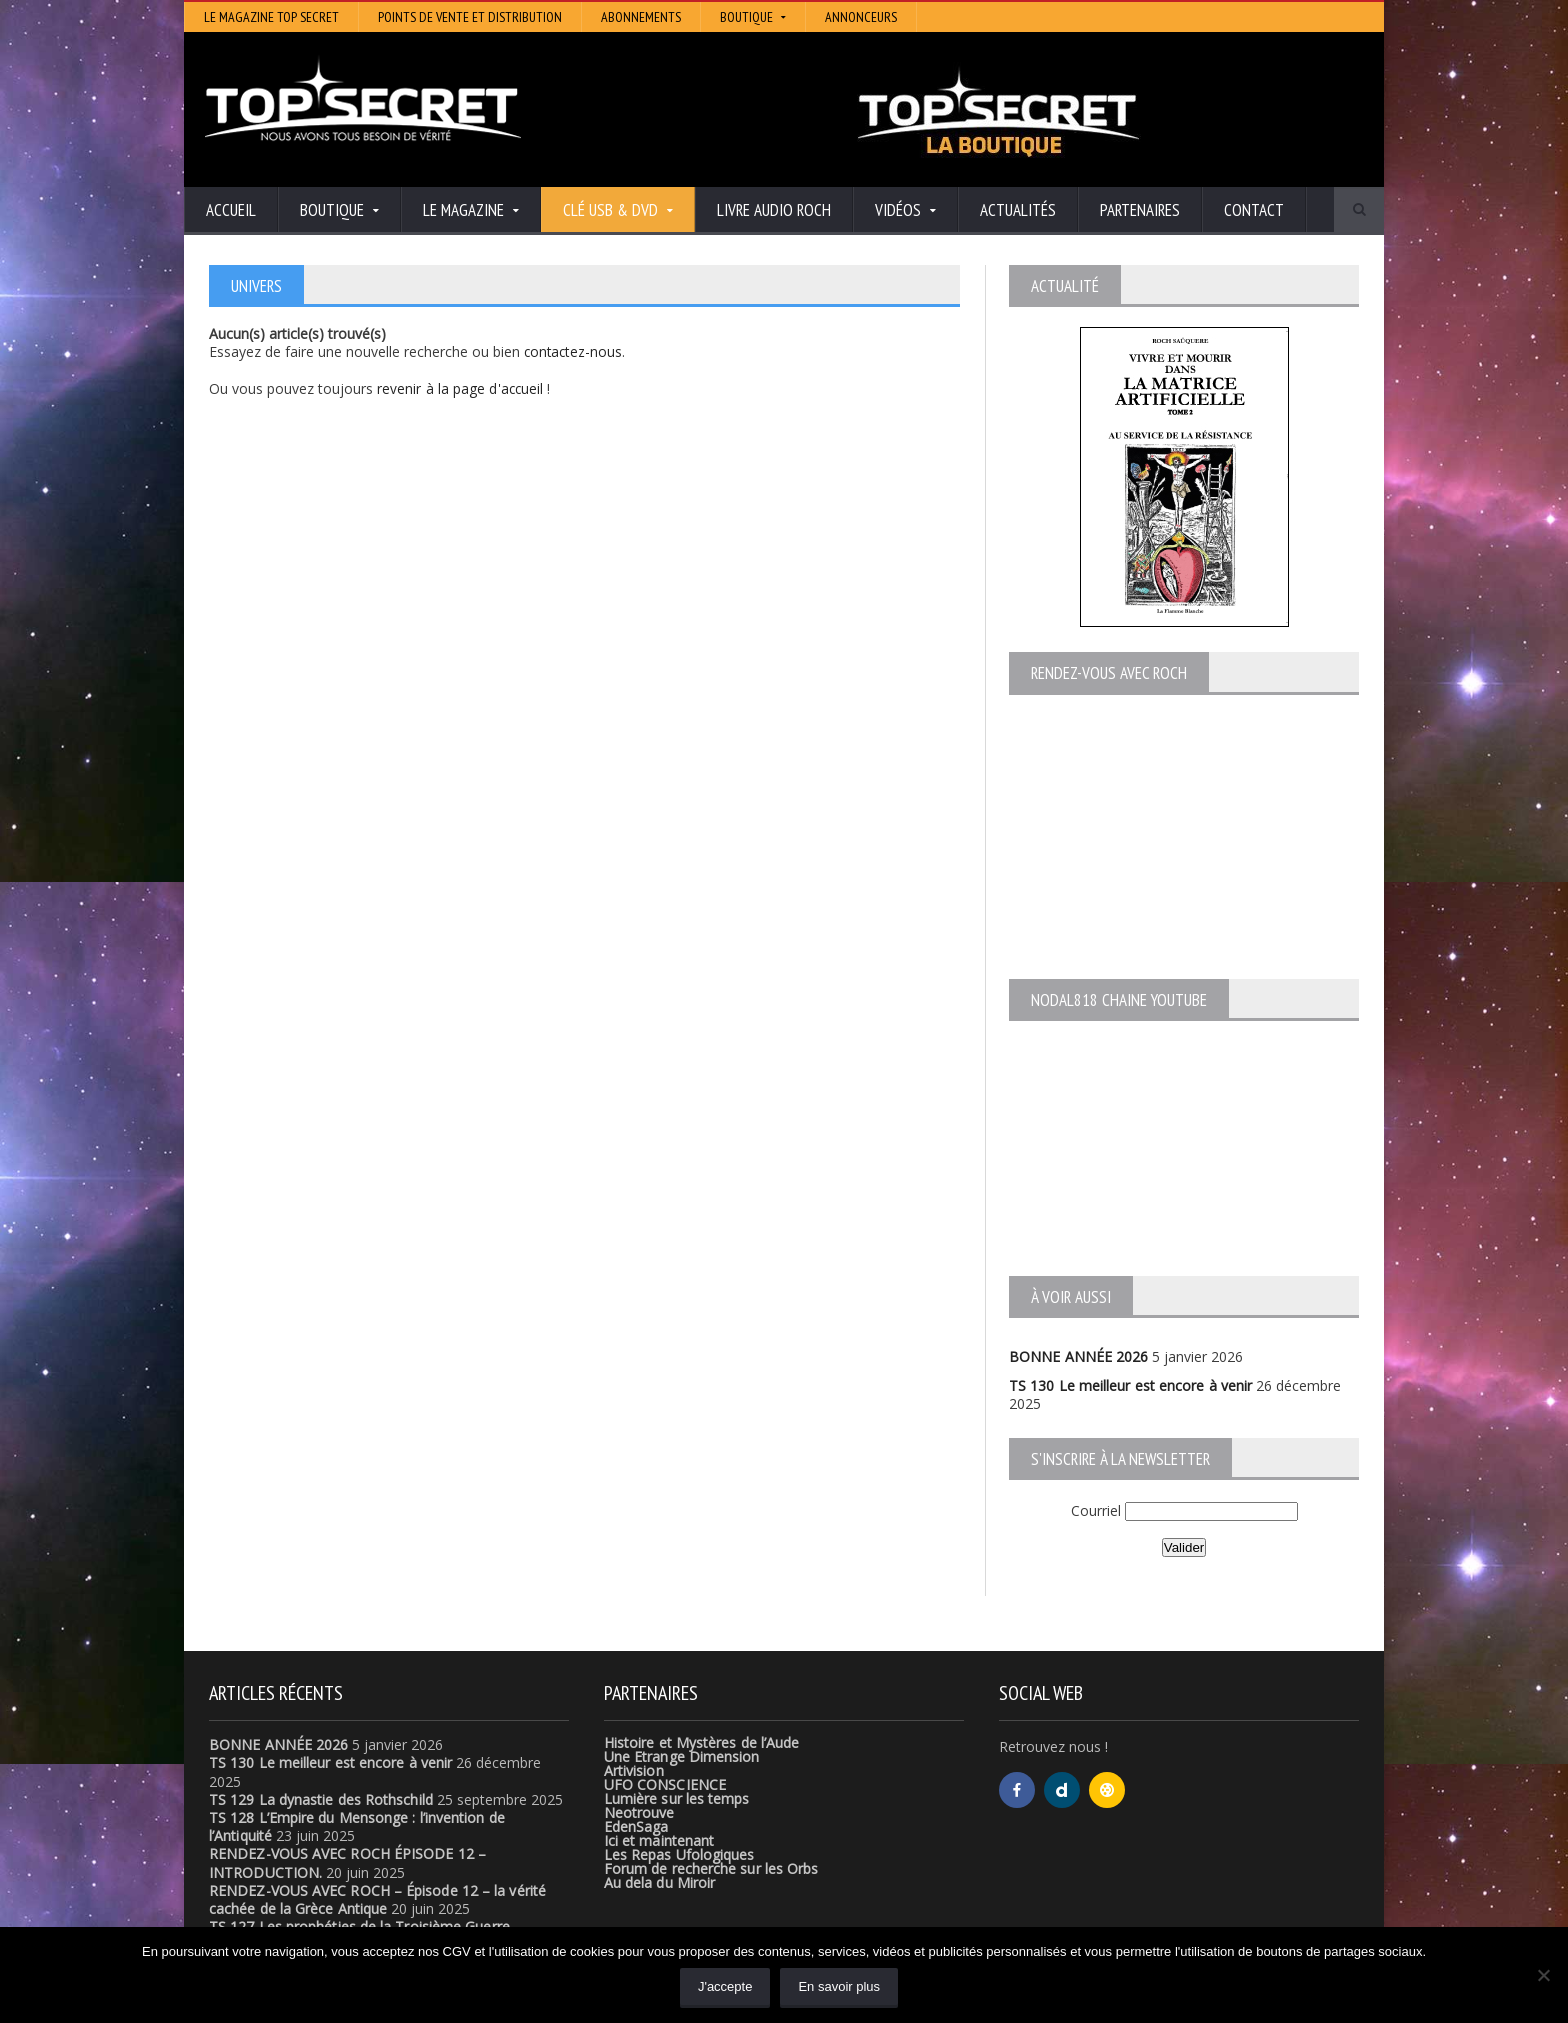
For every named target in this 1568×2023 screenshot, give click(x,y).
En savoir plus (839, 1986)
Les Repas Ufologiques (678, 1854)
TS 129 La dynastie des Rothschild (319, 1799)
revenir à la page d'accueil (460, 387)
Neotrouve (639, 1812)
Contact (1254, 210)
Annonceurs (861, 17)
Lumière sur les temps (676, 1798)
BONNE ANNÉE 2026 (1078, 1356)
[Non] (1543, 1975)
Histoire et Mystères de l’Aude (700, 1742)
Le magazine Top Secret (271, 17)
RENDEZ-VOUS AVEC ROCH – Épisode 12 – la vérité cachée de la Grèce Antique (375, 1899)
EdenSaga (636, 1826)
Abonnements (641, 17)
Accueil (231, 210)
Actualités (1018, 210)
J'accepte (725, 1986)
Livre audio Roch (774, 210)
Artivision (633, 1770)
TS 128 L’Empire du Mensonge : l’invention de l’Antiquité (388, 1817)
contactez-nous (574, 351)
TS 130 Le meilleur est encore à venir (1129, 1385)
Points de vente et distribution (470, 17)
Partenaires (1140, 210)
